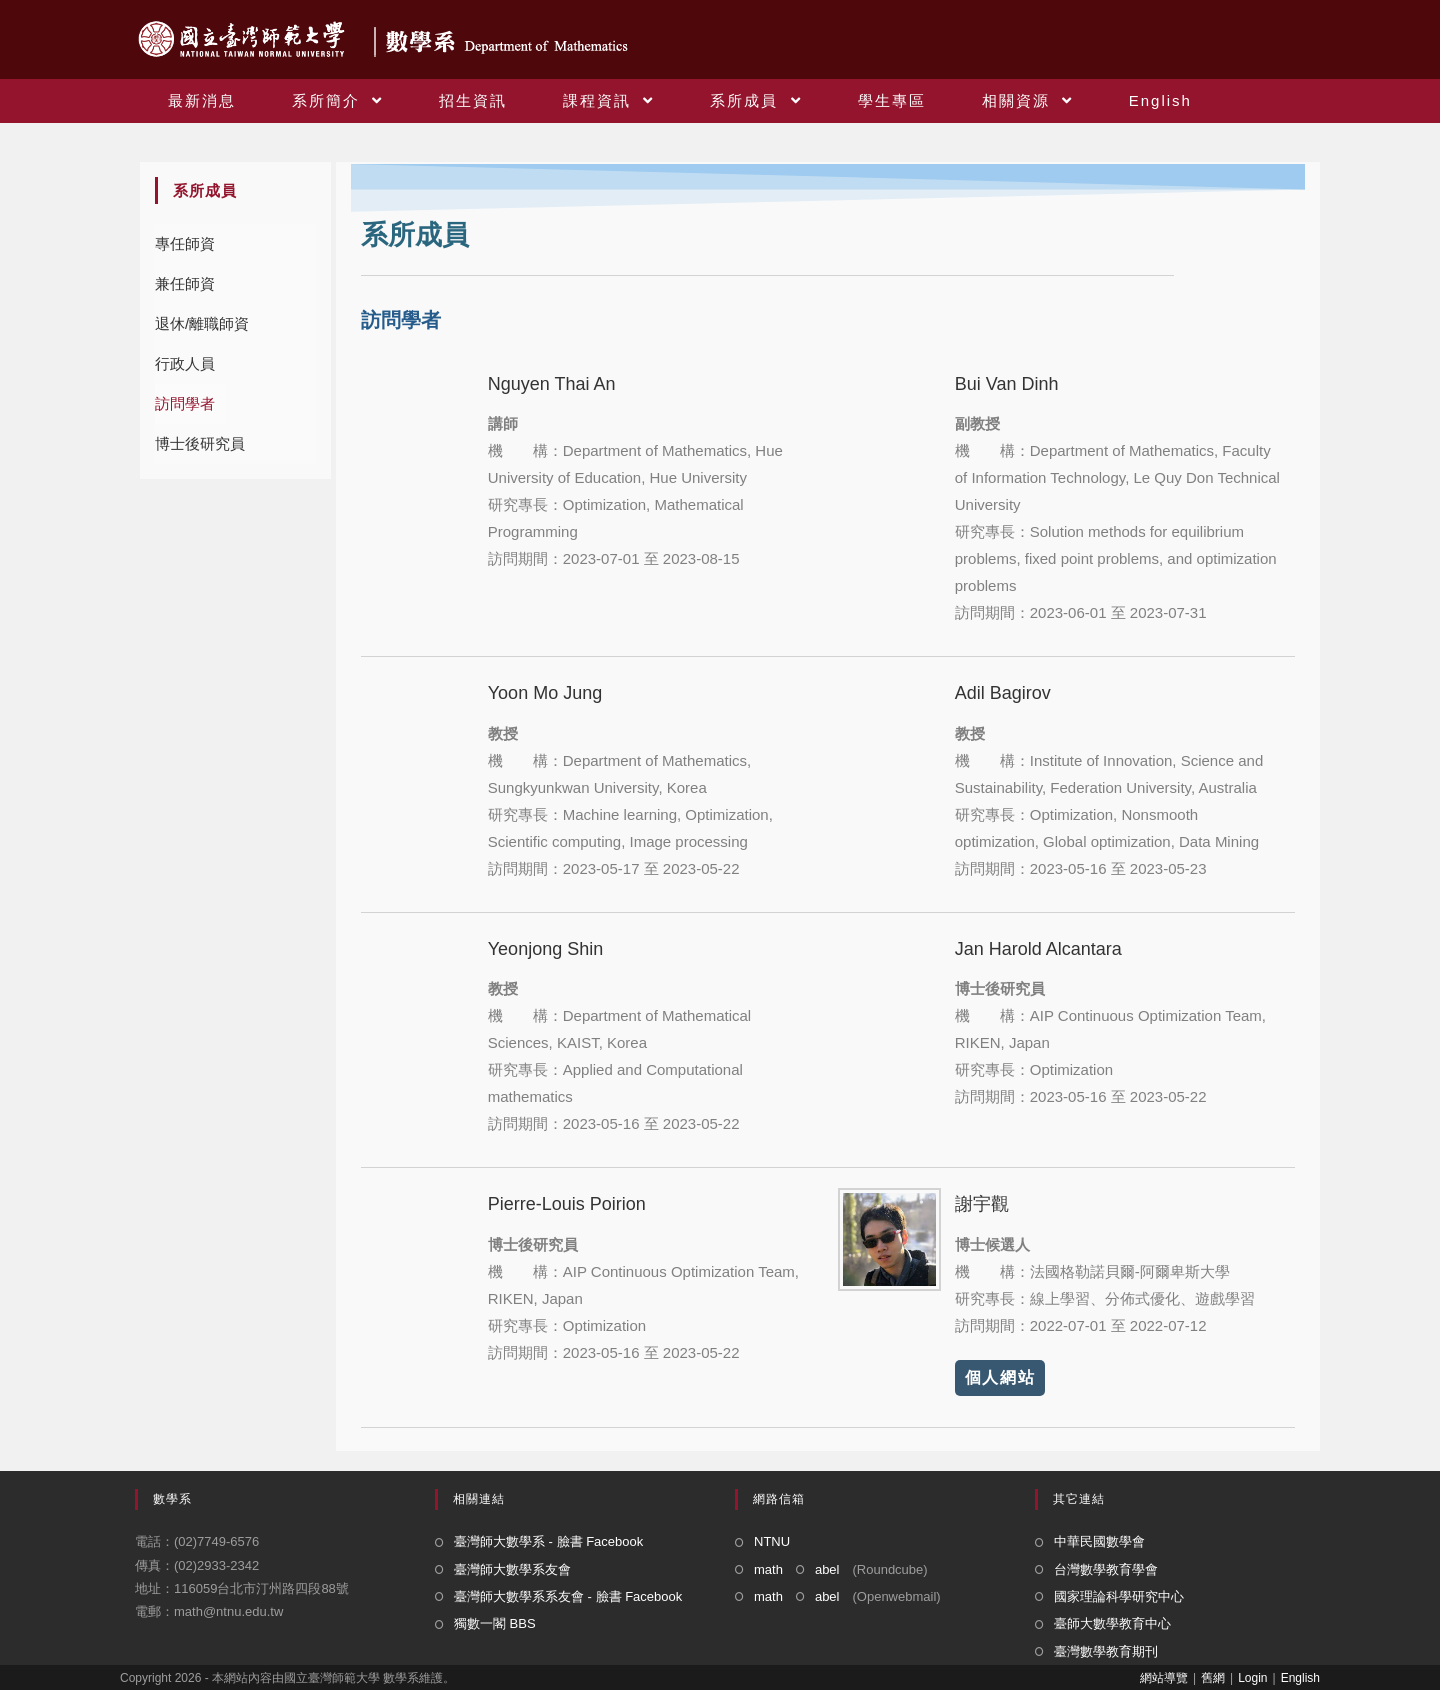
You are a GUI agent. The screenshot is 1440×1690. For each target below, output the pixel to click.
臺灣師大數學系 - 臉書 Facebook (548, 1541)
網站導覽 (1164, 1678)
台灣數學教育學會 (1106, 1569)
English (1300, 1678)
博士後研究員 (200, 443)
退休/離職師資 (202, 323)
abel (827, 1569)
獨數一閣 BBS (495, 1623)
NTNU (772, 1541)
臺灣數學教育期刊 (1106, 1651)
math (768, 1569)
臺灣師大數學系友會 (512, 1569)
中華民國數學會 (1099, 1541)
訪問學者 (185, 403)
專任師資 (185, 243)
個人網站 (1000, 1377)
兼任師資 (185, 283)
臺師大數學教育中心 (1112, 1623)
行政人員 (185, 363)
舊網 (1213, 1678)
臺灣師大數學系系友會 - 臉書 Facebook (568, 1596)
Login (1252, 1678)
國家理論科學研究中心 (1119, 1596)
